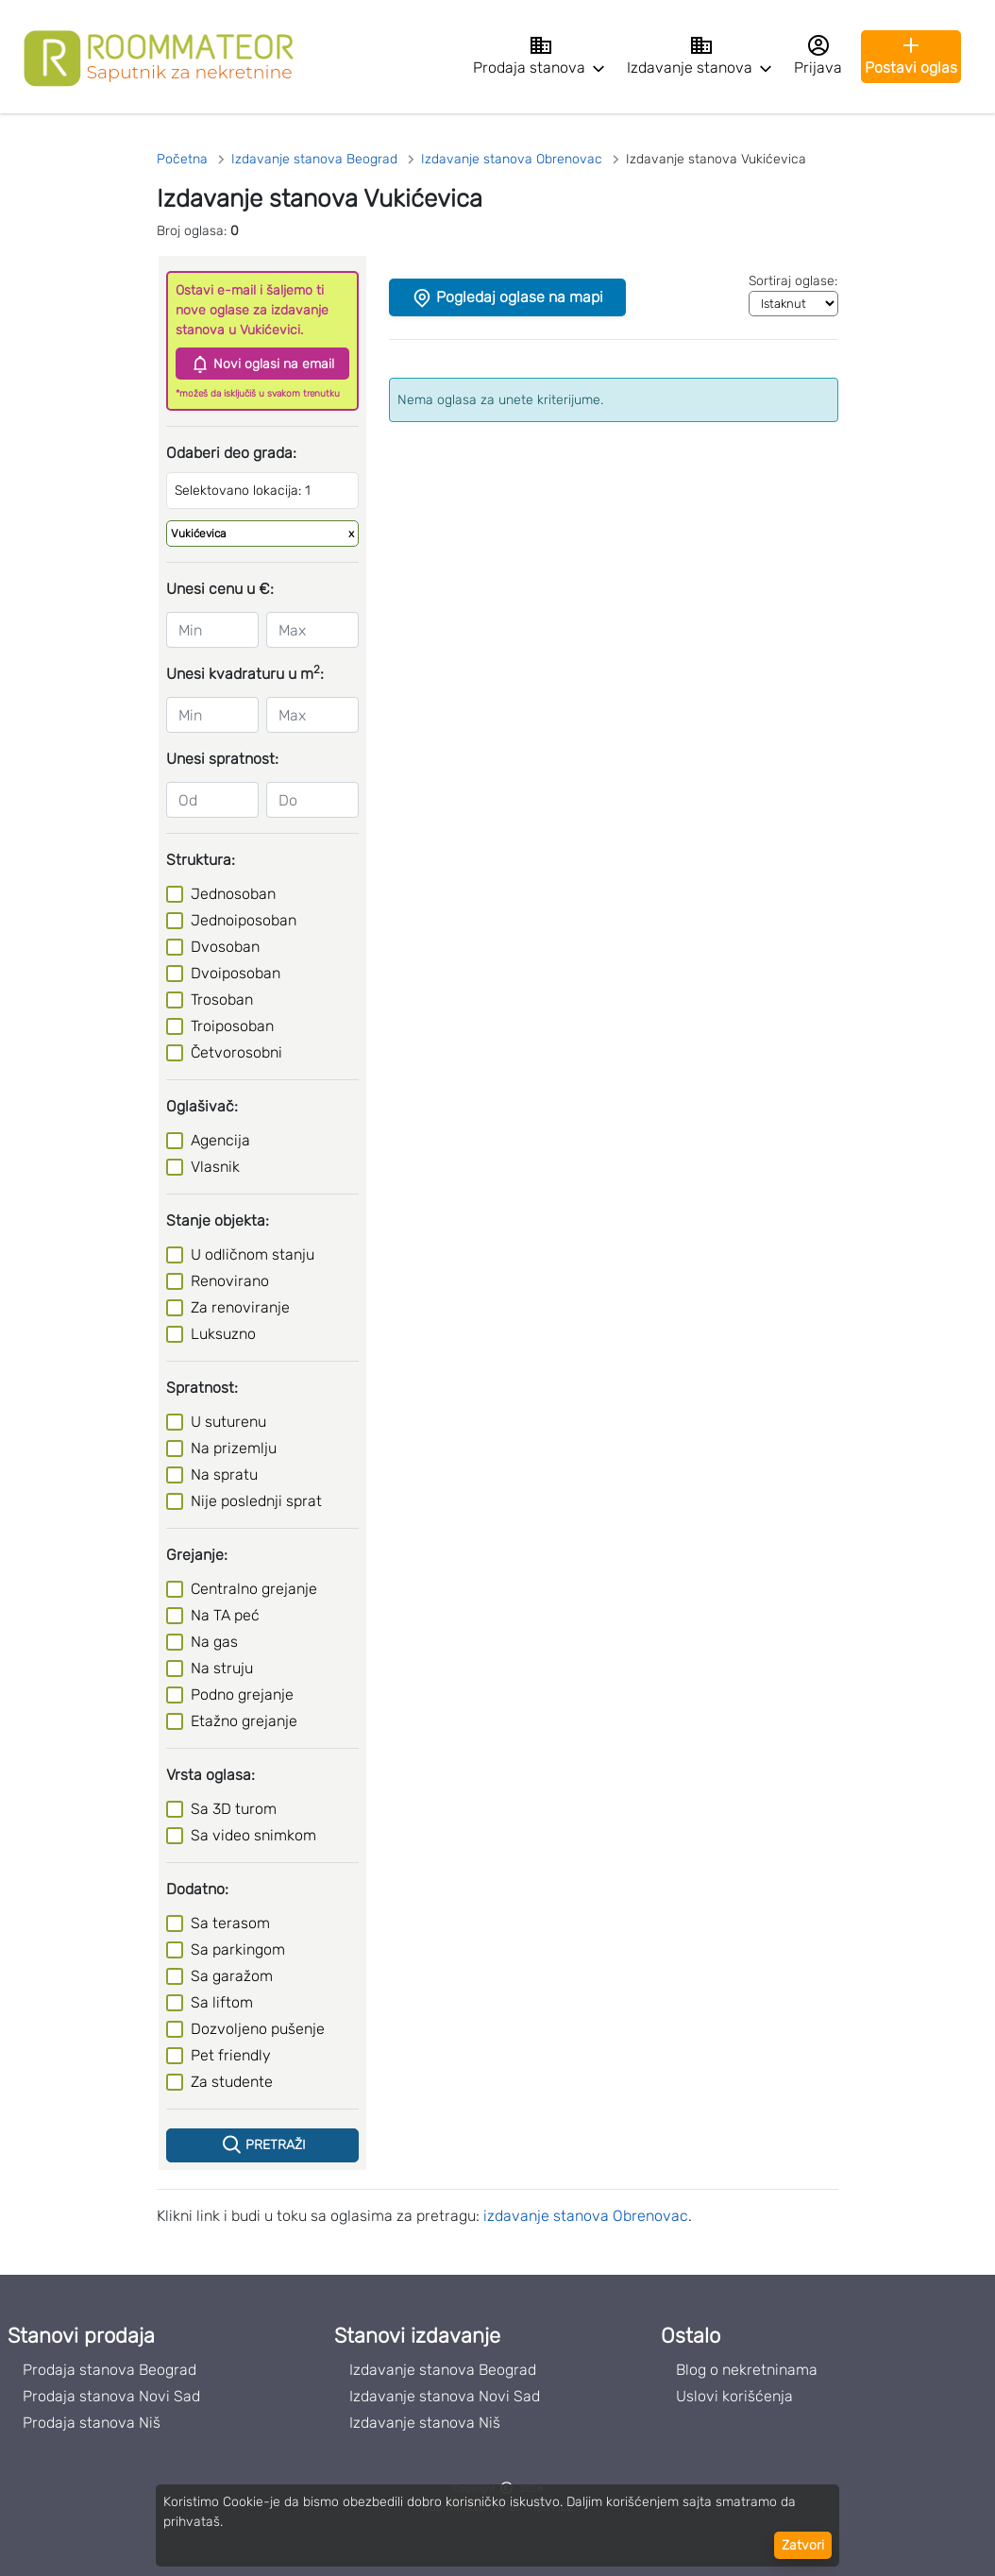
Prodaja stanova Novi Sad (111, 2396)
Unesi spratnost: (222, 759)
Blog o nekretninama (747, 2370)
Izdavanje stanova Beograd (442, 2370)
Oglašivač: (202, 1106)
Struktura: (200, 860)
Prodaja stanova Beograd (109, 2370)
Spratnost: (202, 1388)
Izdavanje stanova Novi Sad (444, 2396)
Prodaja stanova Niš (91, 2423)
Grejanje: (197, 1555)
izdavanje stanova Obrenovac (585, 2216)
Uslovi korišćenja (734, 2396)
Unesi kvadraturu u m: (245, 673)
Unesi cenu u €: (220, 589)
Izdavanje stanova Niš (424, 2423)
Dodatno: (197, 1889)
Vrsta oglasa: (210, 1775)
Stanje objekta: (217, 1220)
